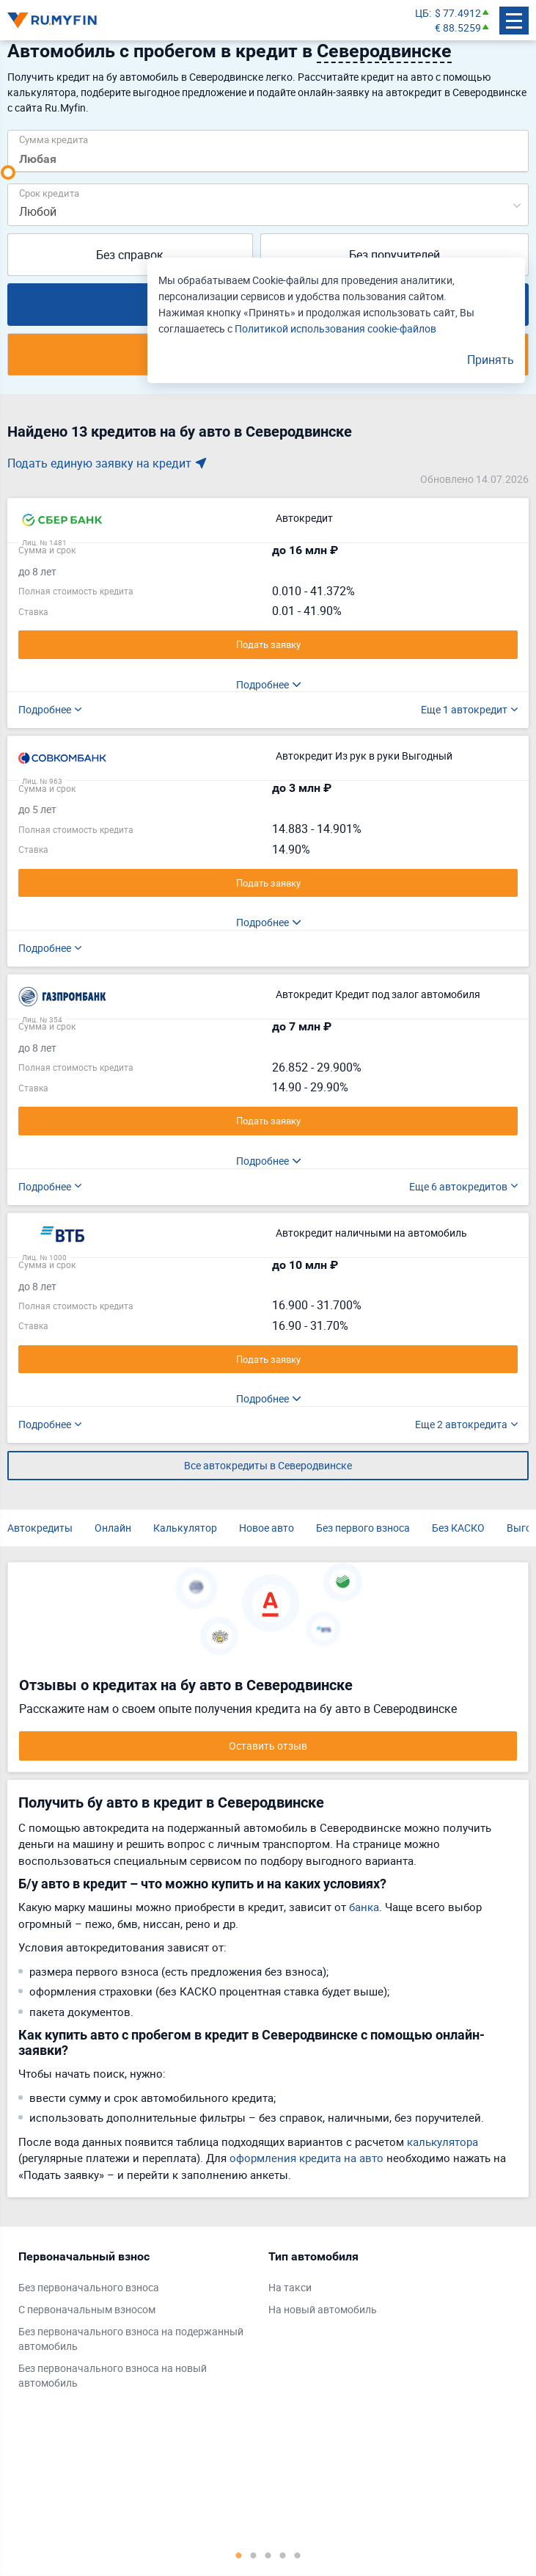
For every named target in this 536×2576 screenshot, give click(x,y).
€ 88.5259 (458, 27)
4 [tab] (283, 2554)
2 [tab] (253, 2554)
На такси (290, 2287)
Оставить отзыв (268, 1746)
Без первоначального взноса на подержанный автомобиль (130, 2338)
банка (364, 1906)
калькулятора (442, 2141)
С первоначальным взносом (86, 2309)
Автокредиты (40, 1528)
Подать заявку (268, 644)
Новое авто (266, 1528)
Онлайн (113, 1528)
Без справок (130, 255)
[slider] (8, 172)
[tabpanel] (136, 2323)
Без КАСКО (458, 1528)
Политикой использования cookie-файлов (335, 328)
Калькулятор (185, 1528)
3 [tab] (268, 2554)
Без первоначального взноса (88, 2287)
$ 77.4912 (458, 13)
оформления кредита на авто (306, 2157)
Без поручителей (394, 255)
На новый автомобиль (322, 2309)
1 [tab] (239, 2554)
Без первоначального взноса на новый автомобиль (112, 2375)
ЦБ (422, 13)
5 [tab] (297, 2554)
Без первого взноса (363, 1528)
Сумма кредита (53, 139)
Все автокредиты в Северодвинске (268, 1465)
